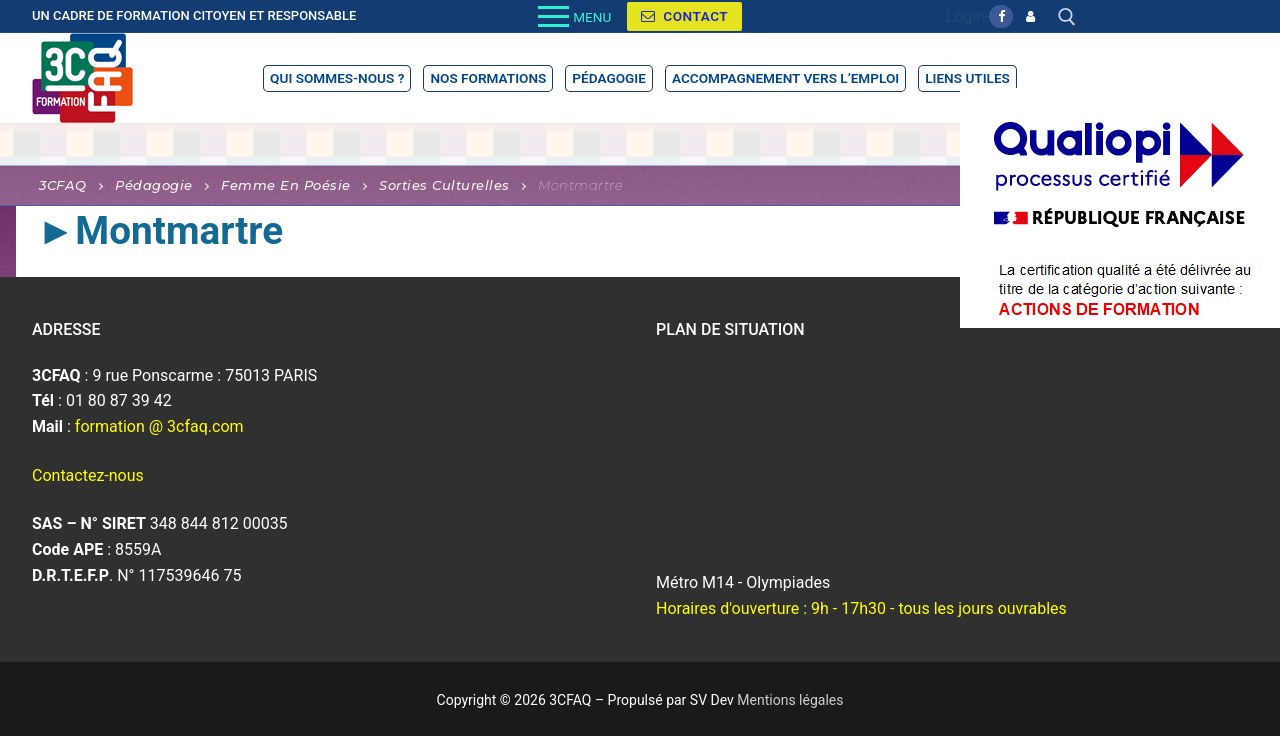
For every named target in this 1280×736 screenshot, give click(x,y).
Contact (684, 16)
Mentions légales (790, 700)
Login (965, 16)
